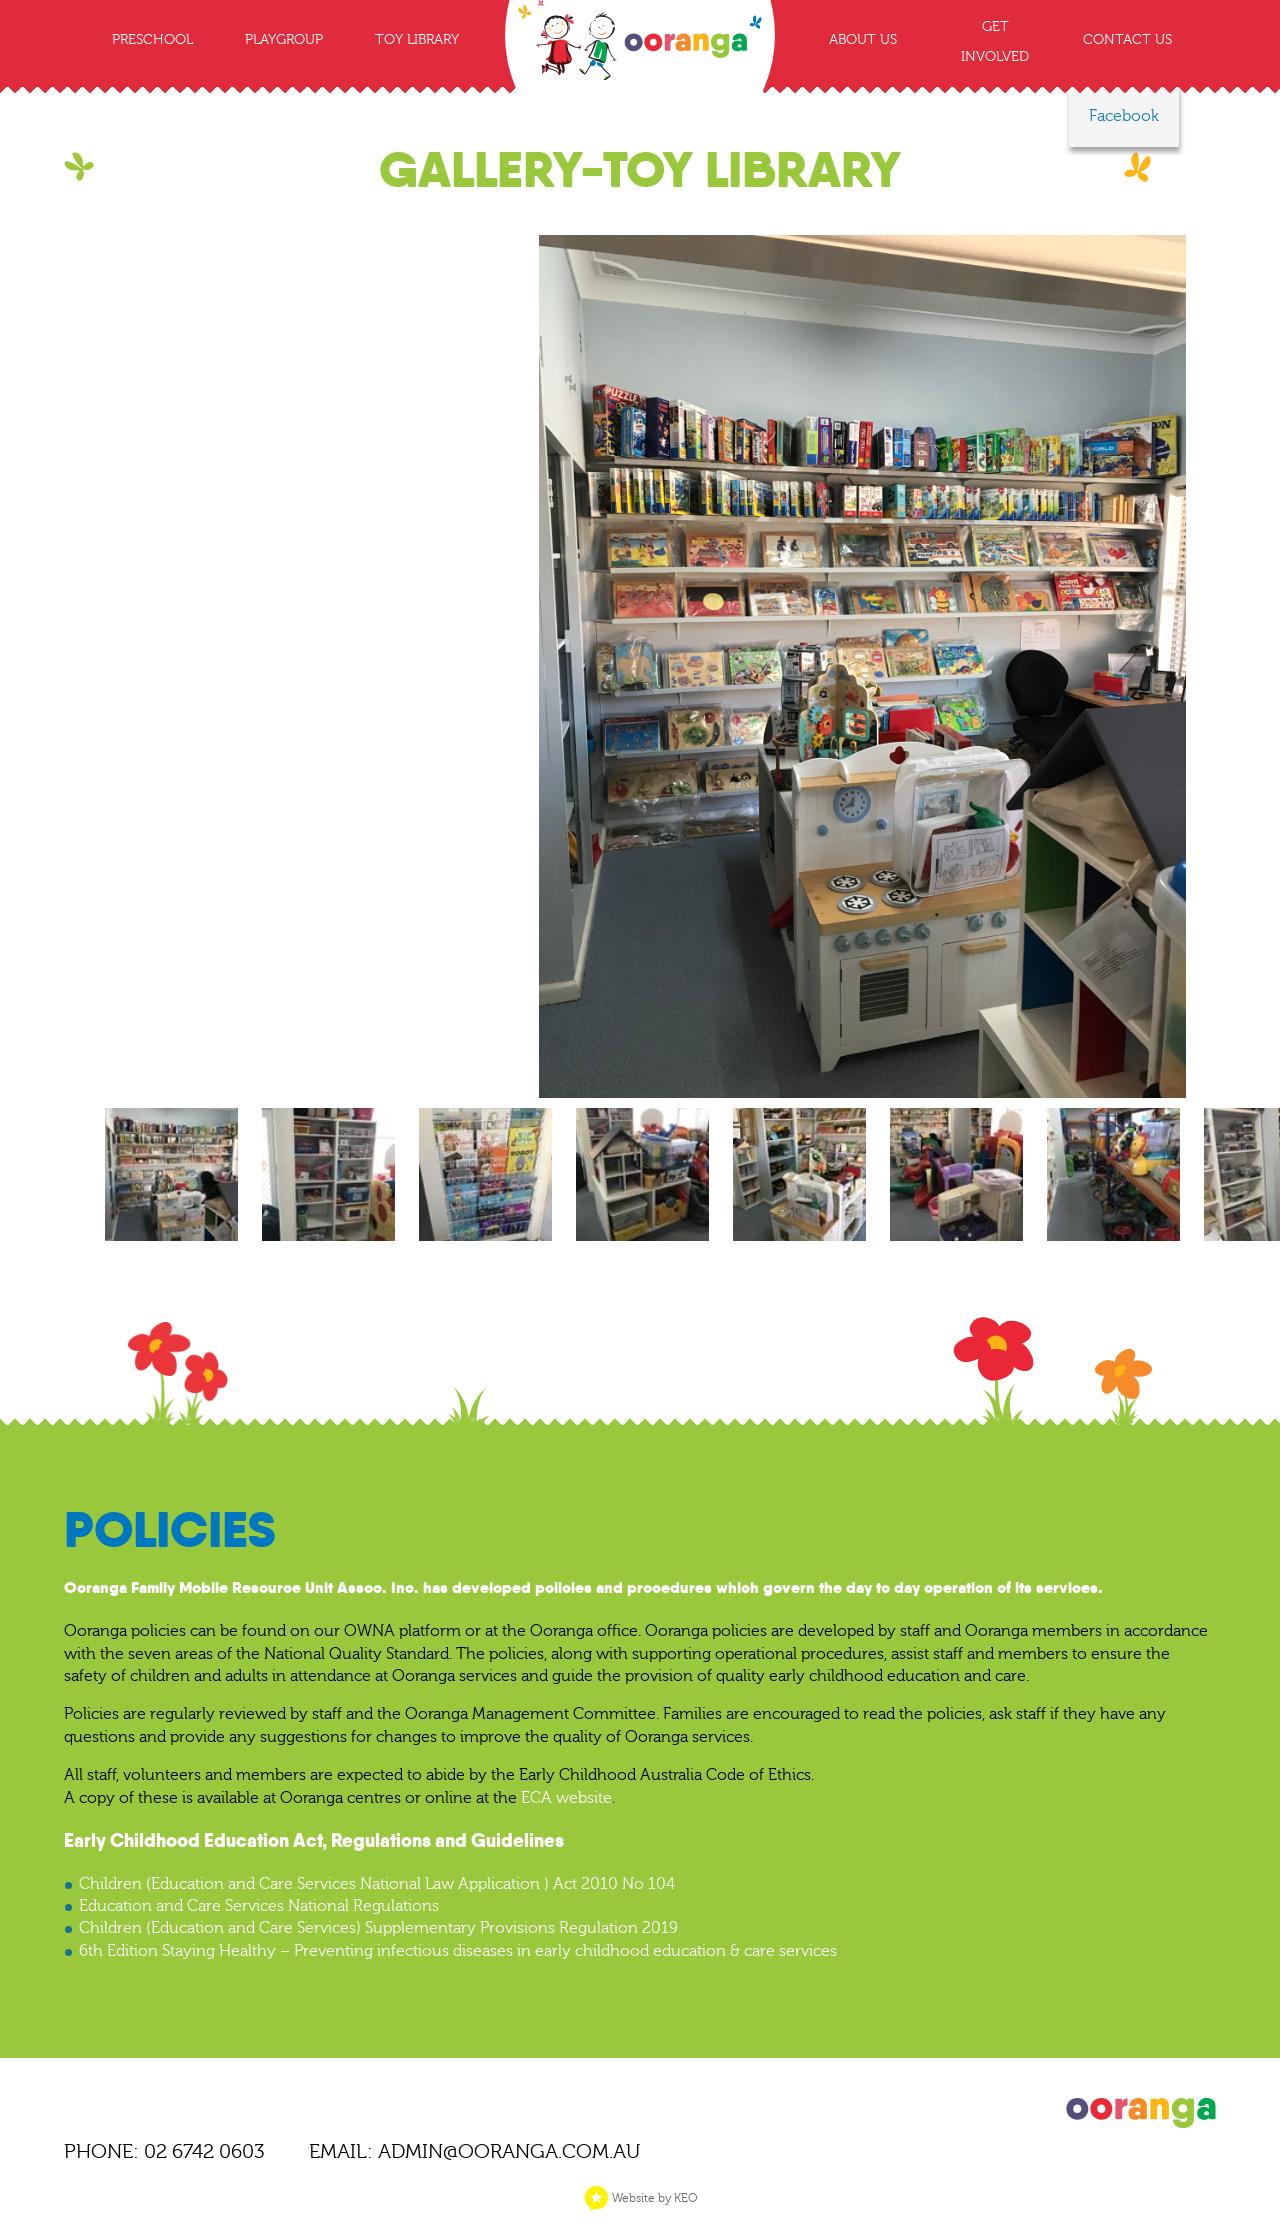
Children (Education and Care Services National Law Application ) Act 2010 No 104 (377, 1884)
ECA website (566, 1798)
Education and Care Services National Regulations (259, 1906)
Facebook (1124, 116)
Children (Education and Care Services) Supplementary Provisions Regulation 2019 (378, 1928)
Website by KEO (640, 2198)
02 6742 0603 (204, 2151)
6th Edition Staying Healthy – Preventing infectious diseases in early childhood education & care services (458, 1951)
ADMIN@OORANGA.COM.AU (509, 2151)
